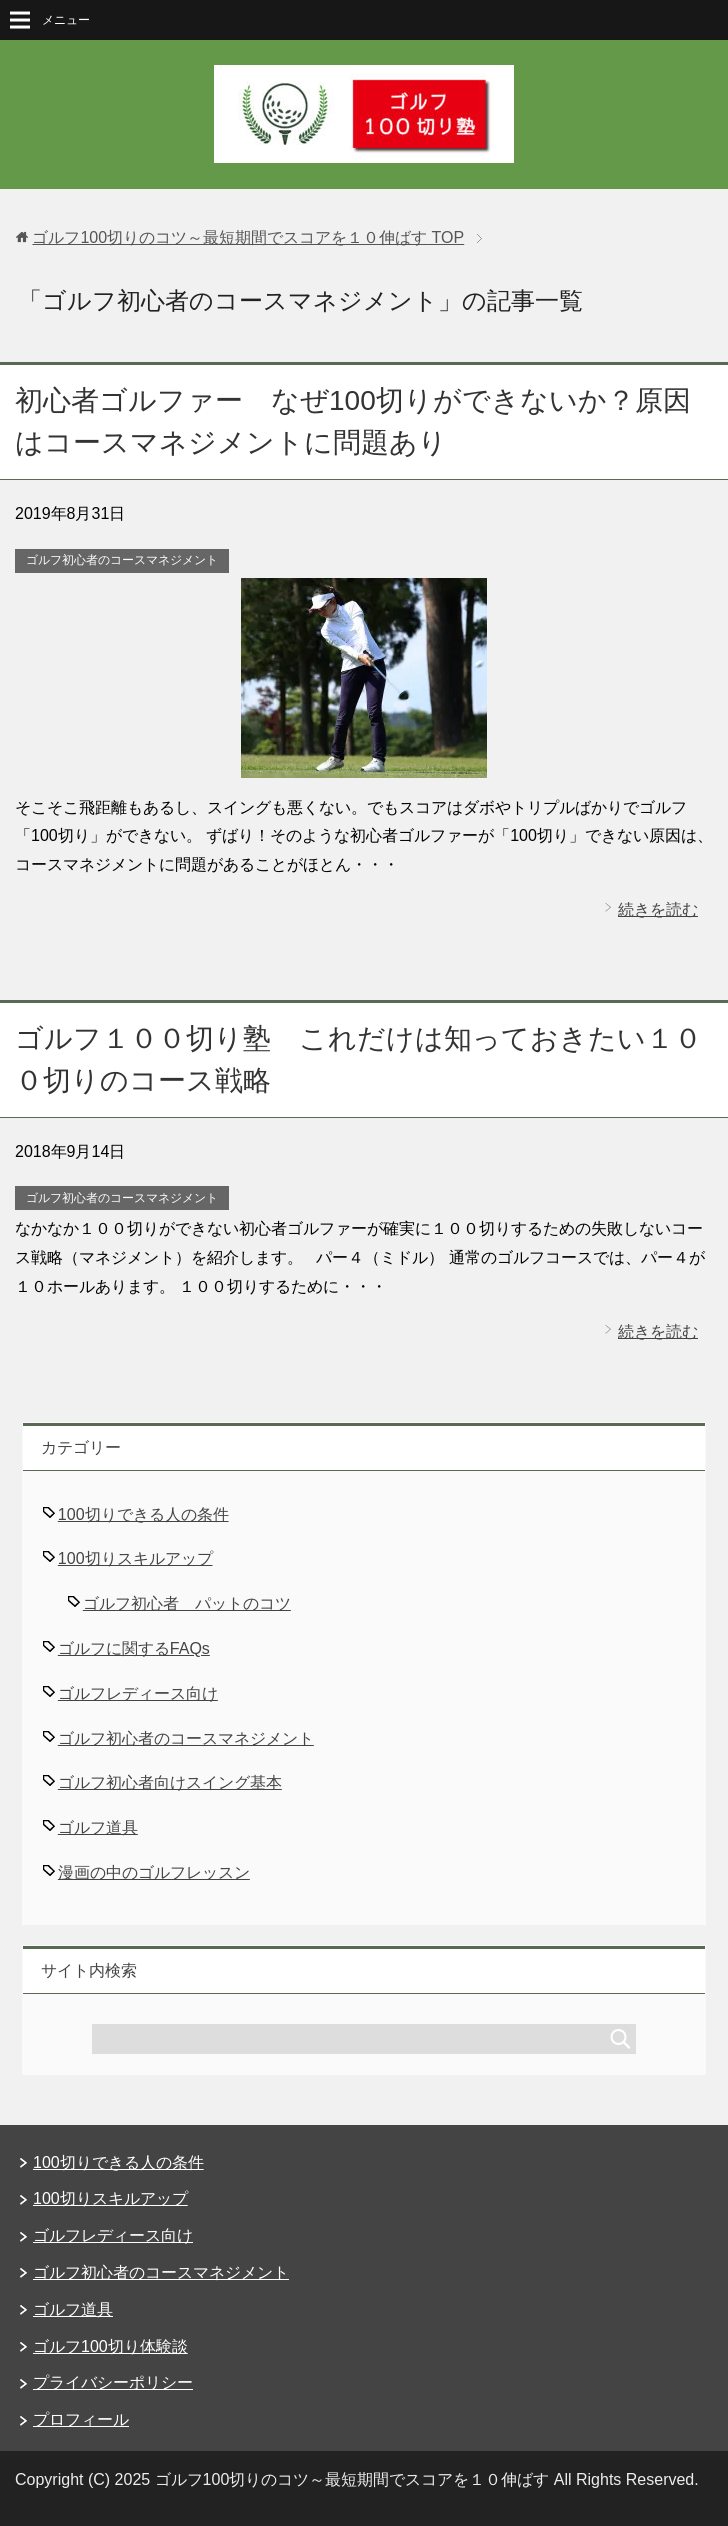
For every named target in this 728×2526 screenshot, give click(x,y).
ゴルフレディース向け (138, 1693)
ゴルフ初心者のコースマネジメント (122, 560)
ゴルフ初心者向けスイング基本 (170, 1782)
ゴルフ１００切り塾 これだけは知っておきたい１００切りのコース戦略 (358, 1059)
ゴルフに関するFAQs (134, 1648)
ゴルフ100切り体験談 (110, 2346)
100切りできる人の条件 (143, 1514)
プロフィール (81, 2419)
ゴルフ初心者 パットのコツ (187, 1603)
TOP (248, 237)
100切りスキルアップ (135, 1558)
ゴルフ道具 (98, 1827)
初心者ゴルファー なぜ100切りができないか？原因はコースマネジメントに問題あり (353, 421)
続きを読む (658, 909)
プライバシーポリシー (113, 2382)
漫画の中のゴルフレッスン (154, 1872)
